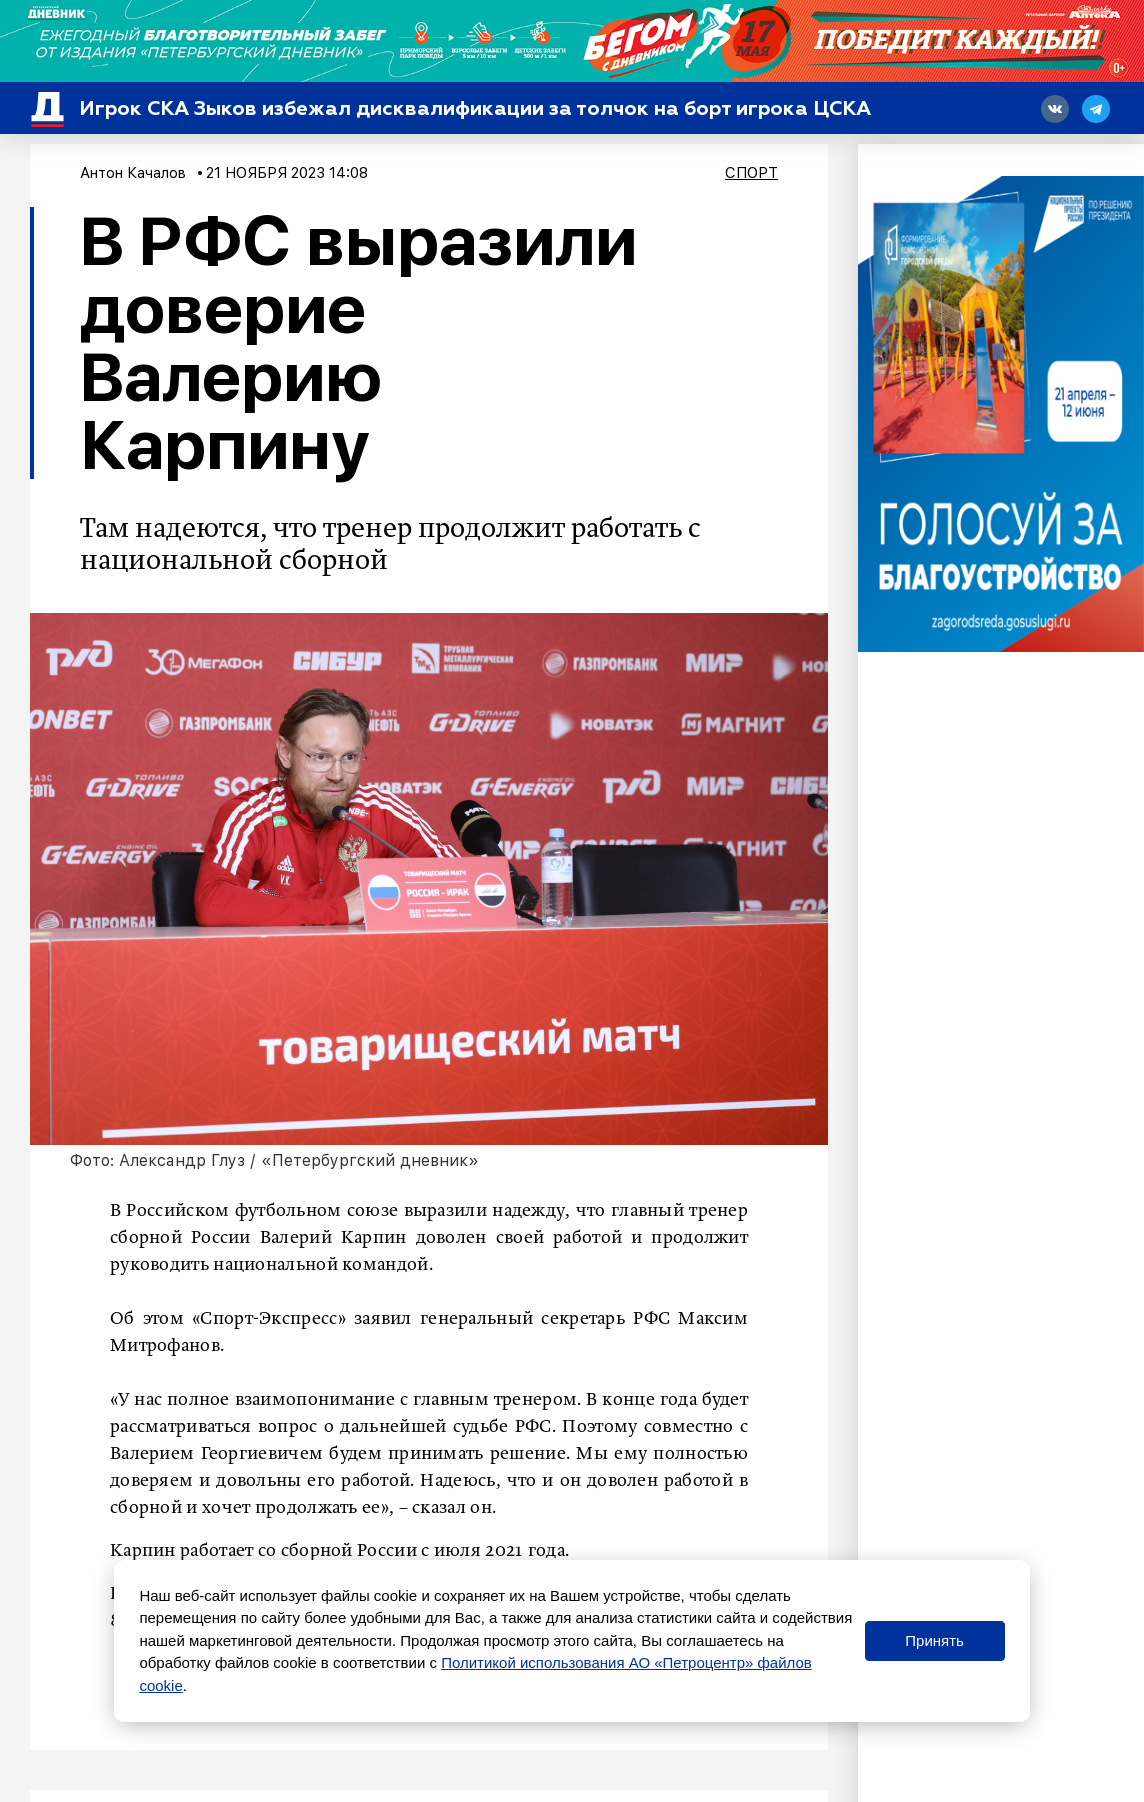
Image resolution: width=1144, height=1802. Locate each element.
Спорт (751, 173)
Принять (934, 1640)
